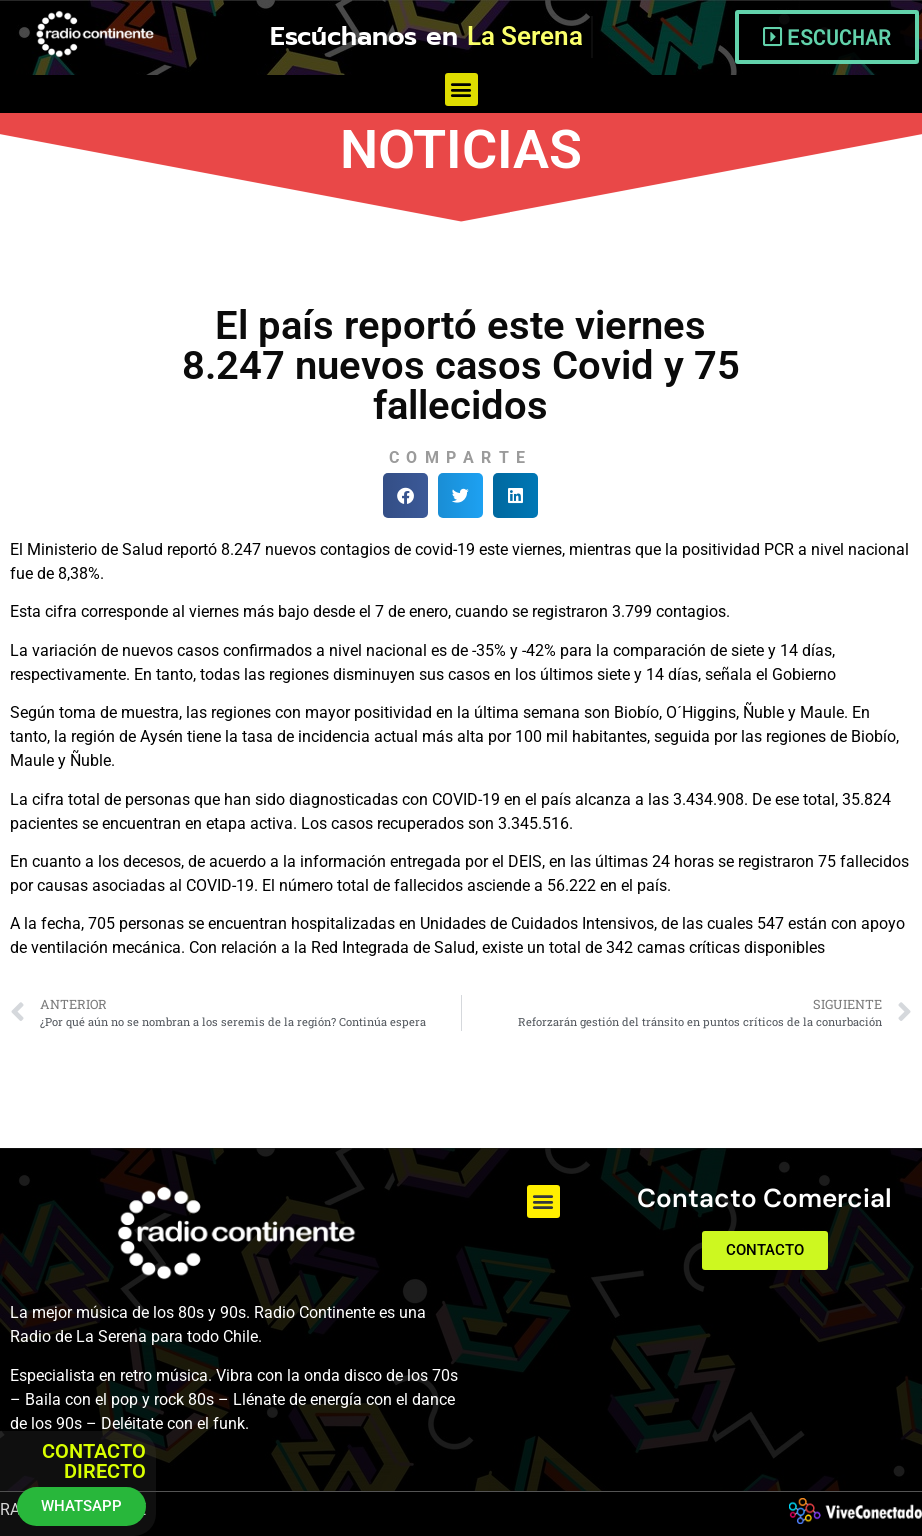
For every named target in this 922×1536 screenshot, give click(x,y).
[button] (461, 89)
